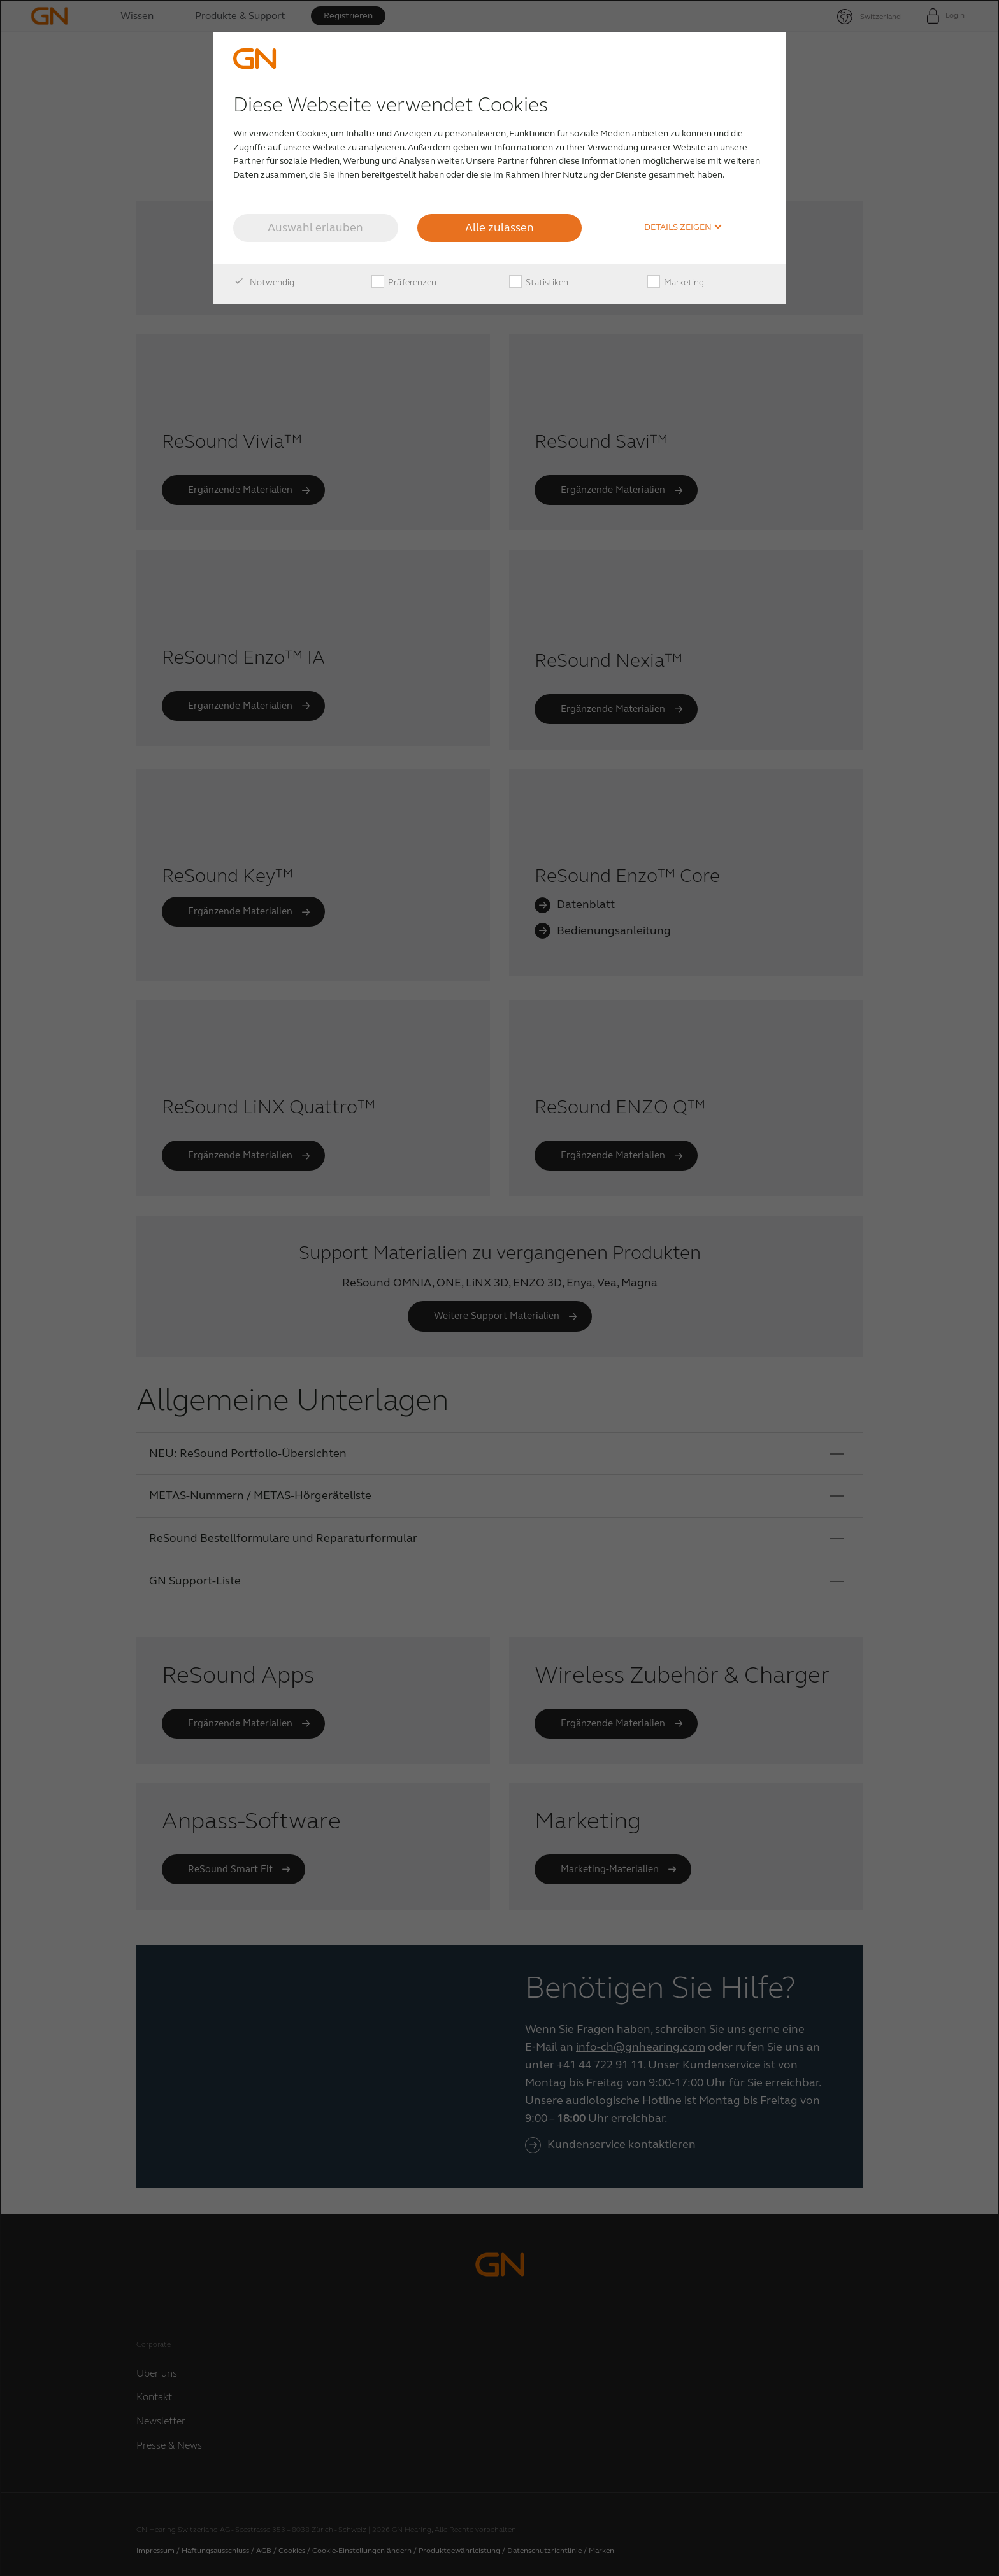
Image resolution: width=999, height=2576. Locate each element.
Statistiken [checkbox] (538, 282)
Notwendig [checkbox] (263, 282)
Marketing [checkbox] (675, 282)
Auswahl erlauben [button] (315, 227)
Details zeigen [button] (683, 227)
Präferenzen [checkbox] (403, 282)
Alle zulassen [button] (499, 227)
